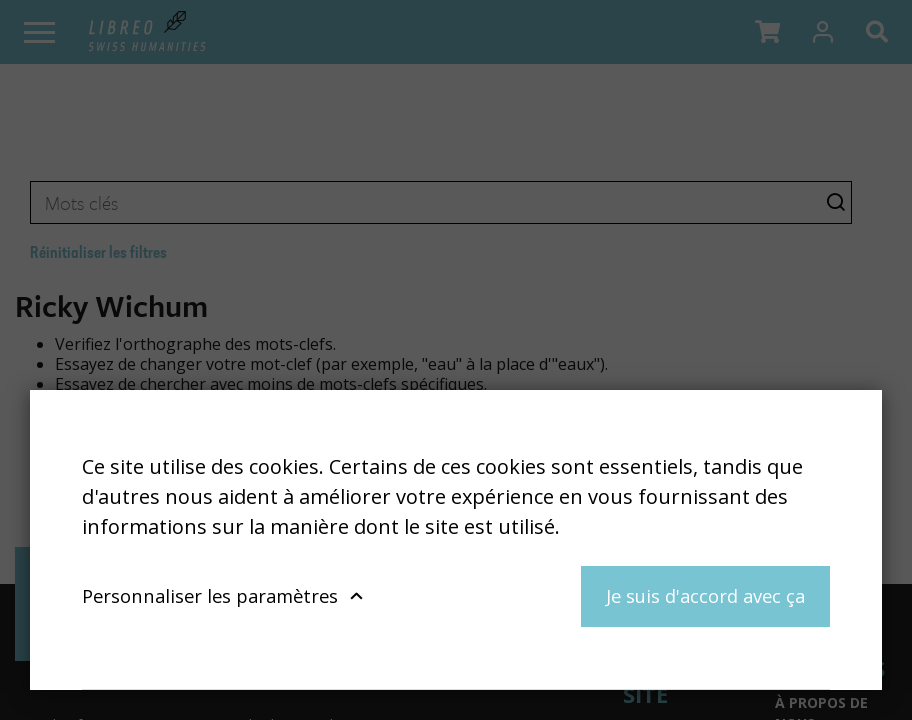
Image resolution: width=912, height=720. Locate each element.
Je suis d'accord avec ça (705, 595)
